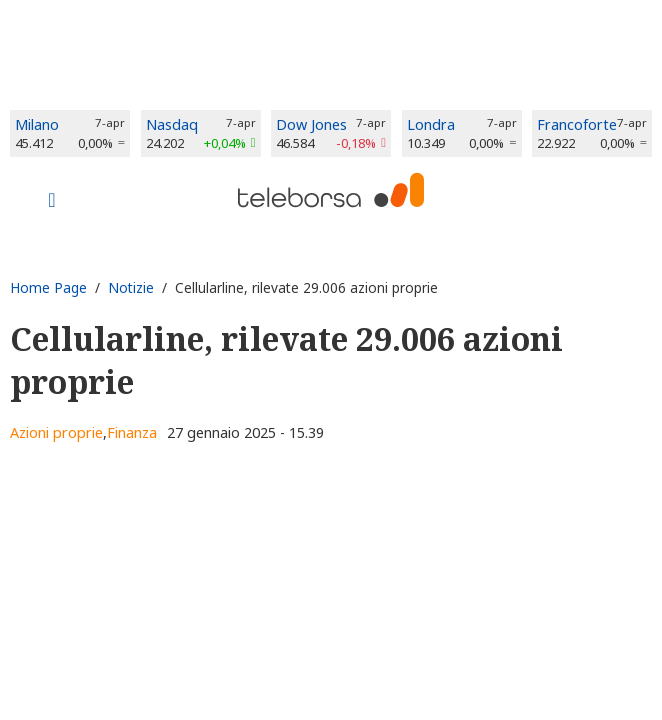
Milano (37, 124)
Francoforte (577, 124)
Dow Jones (311, 124)
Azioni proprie (56, 432)
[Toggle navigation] (52, 202)
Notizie (131, 287)
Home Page (48, 287)
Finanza (132, 432)
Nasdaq (172, 124)
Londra (431, 124)
